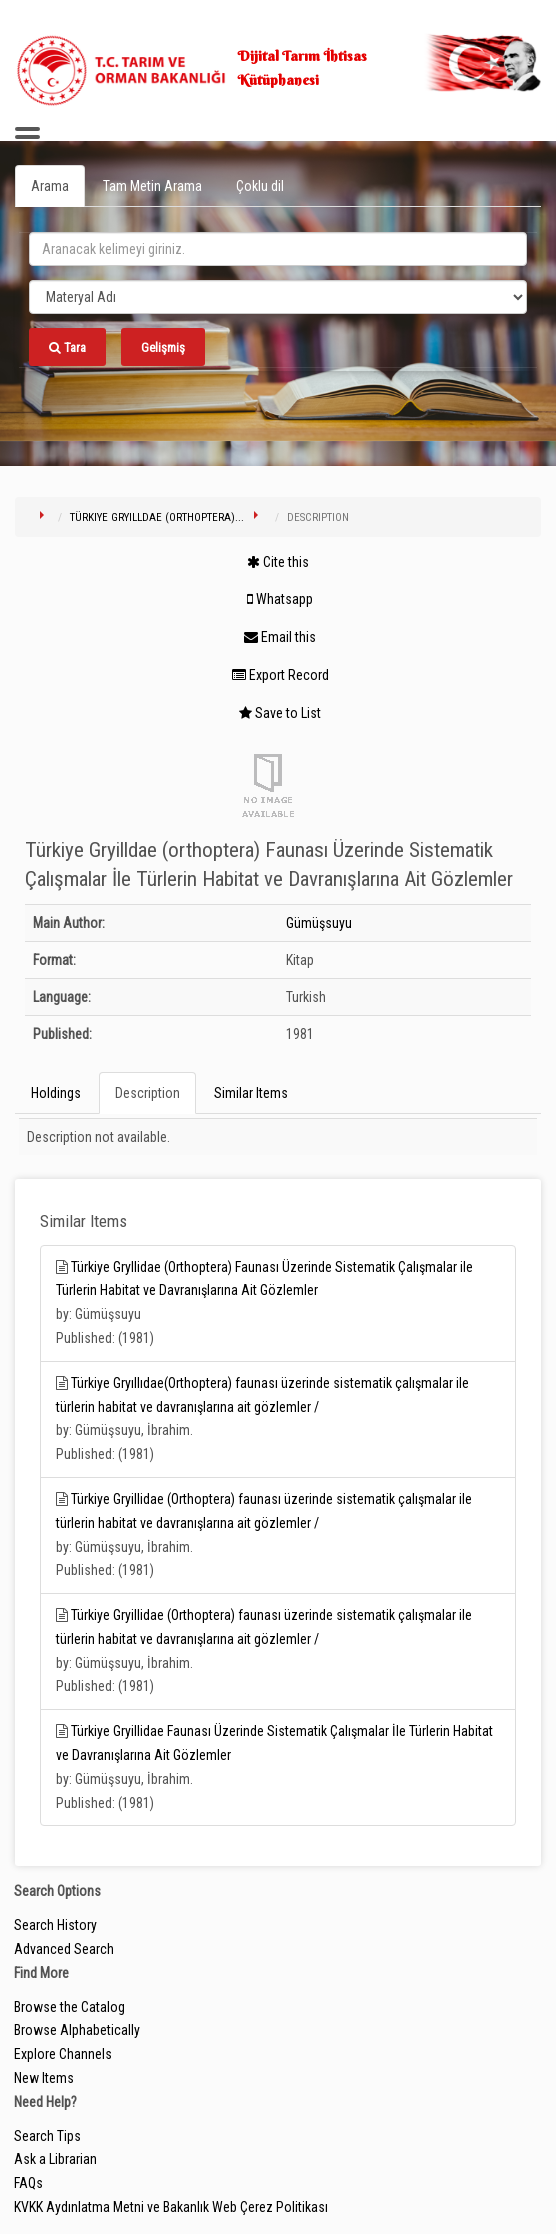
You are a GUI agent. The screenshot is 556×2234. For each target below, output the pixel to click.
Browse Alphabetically (77, 2030)
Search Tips (47, 2136)
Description (147, 1093)
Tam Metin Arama (152, 186)
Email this (280, 637)
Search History (55, 1925)
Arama (50, 186)
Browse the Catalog (69, 2007)
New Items (44, 2078)
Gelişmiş (163, 347)
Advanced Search (64, 1949)
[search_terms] (278, 249)
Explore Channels (63, 2054)
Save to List (280, 713)
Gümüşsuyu (319, 923)
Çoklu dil (260, 186)
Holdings (56, 1093)
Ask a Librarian (55, 2159)
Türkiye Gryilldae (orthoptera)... (157, 517)
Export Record (280, 675)
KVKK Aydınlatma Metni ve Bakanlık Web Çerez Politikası (171, 2207)
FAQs (28, 2183)
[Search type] (278, 297)
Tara (67, 347)
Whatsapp (280, 599)
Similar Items (251, 1093)
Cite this (278, 562)
